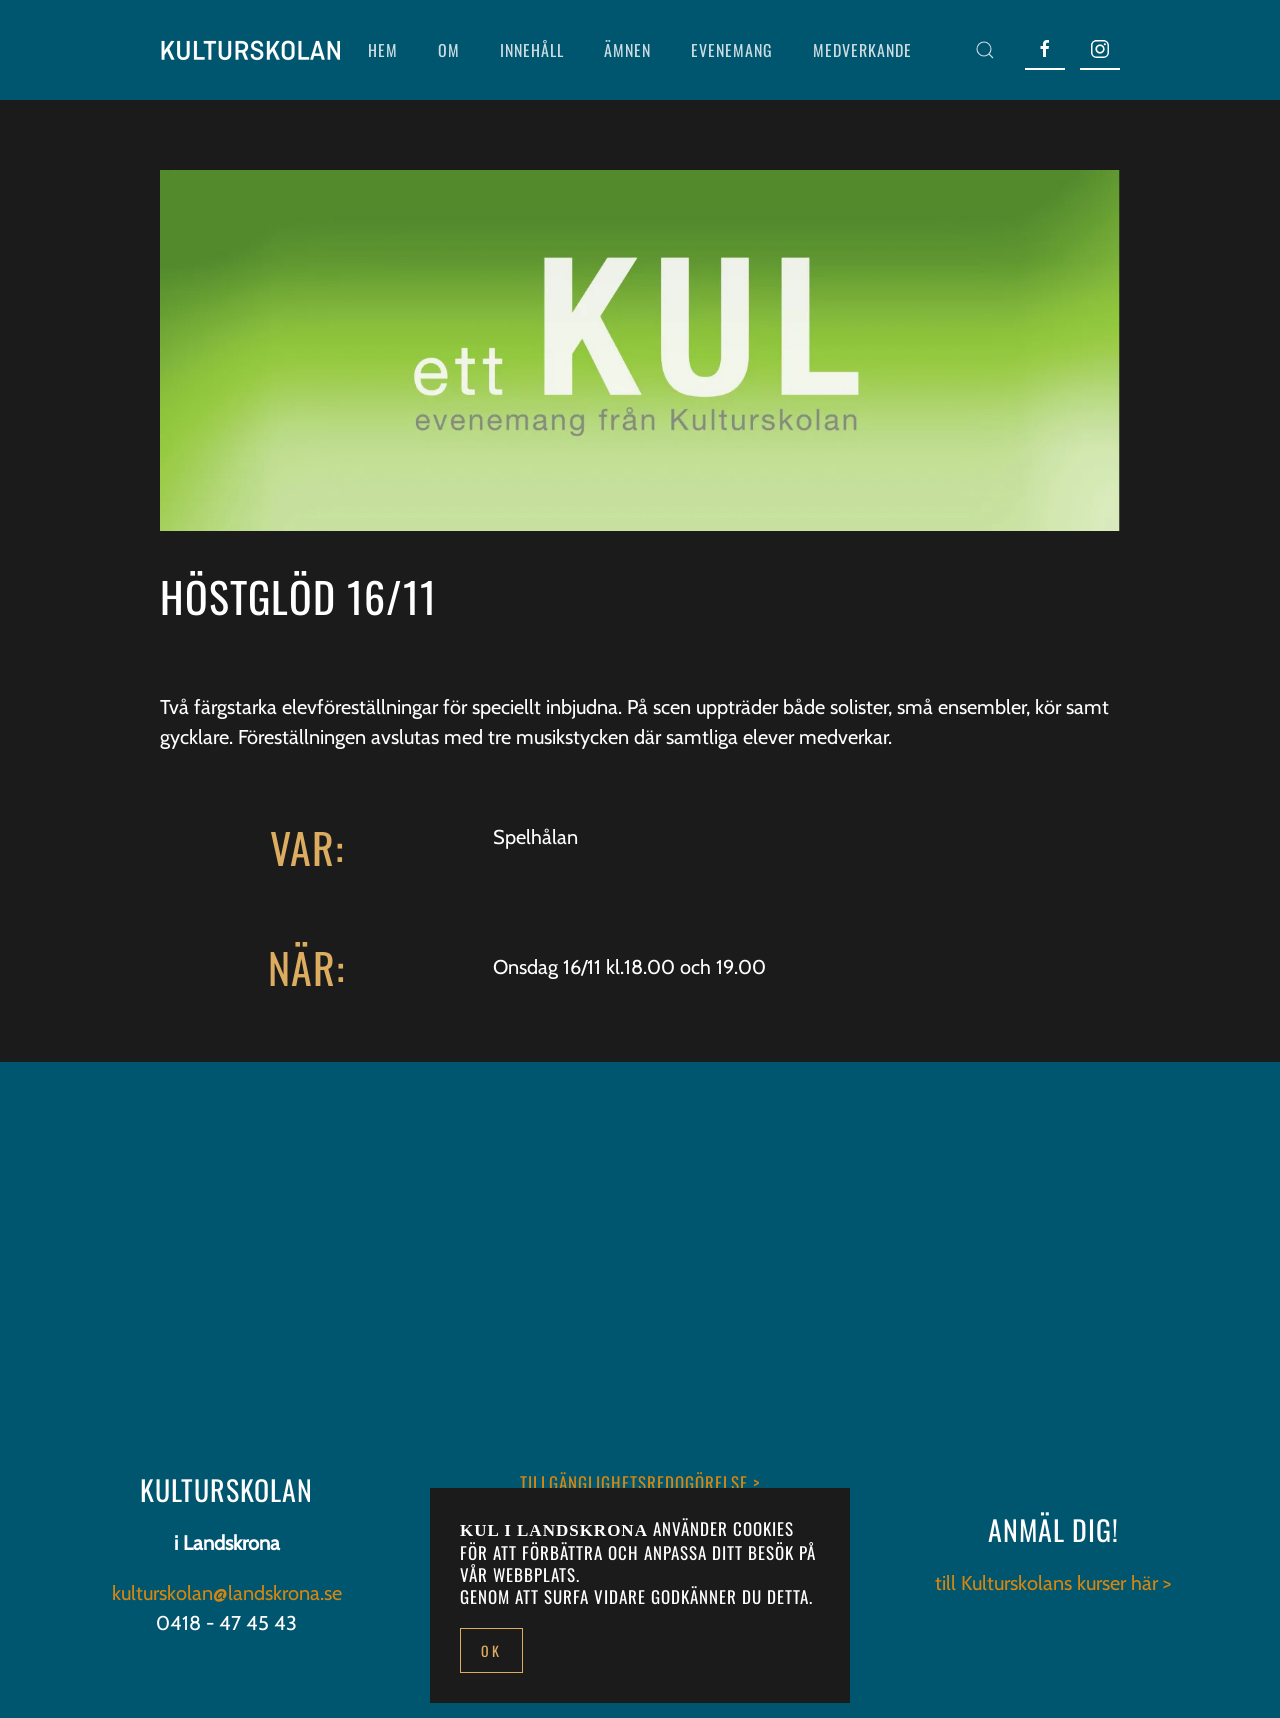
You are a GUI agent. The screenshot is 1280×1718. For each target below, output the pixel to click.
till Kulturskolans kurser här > (1053, 1583)
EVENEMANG (732, 50)
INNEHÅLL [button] (532, 50)
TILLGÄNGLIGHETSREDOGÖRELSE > (640, 1482)
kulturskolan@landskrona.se (227, 1593)
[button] (985, 50)
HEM (383, 50)
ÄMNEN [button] (627, 50)
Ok (491, 1650)
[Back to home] (250, 50)
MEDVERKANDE (862, 50)
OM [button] (449, 50)
